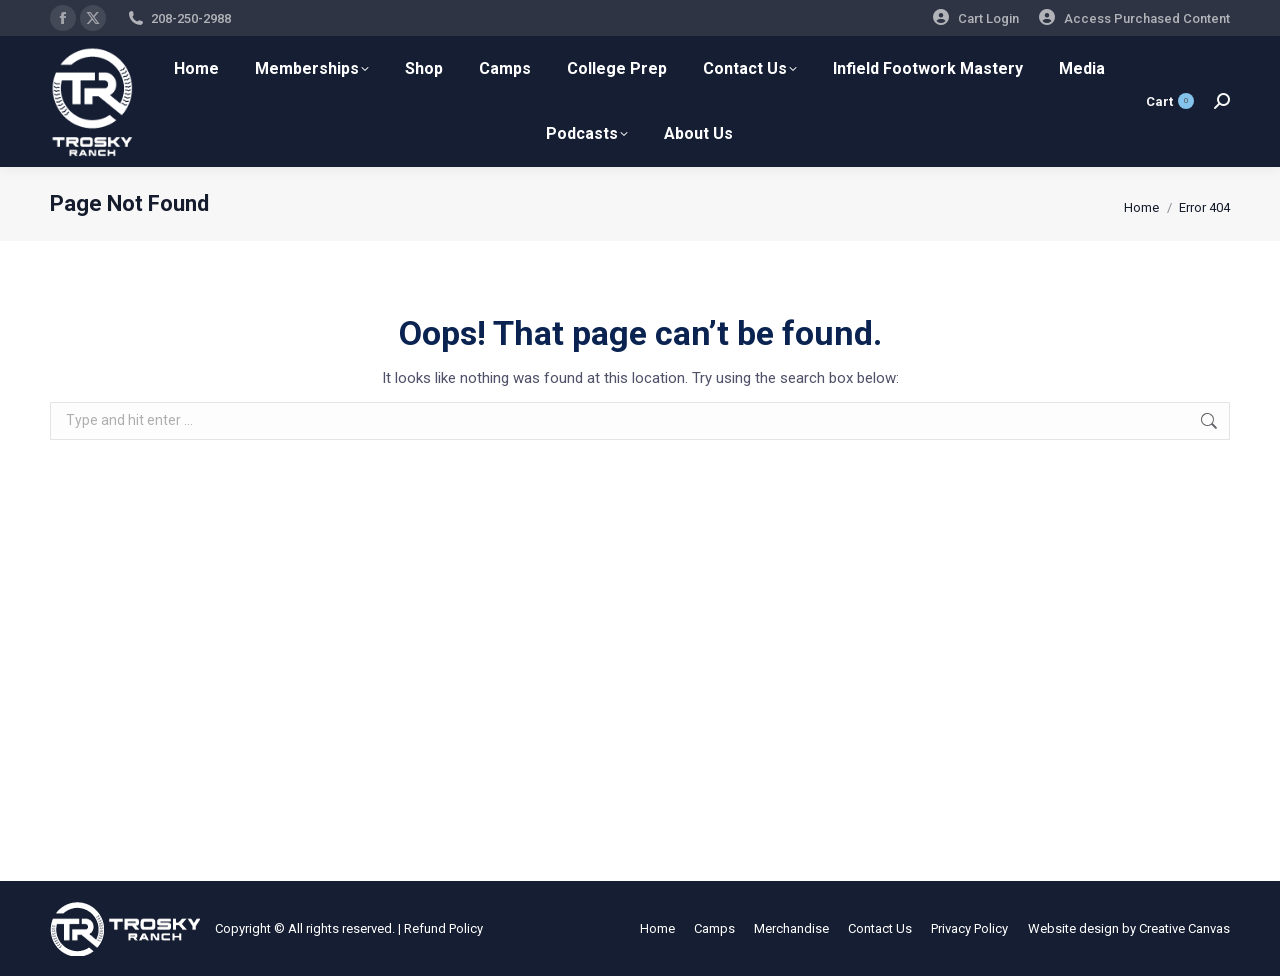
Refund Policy (443, 928)
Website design (1073, 928)
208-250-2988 (191, 18)
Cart (1170, 101)
